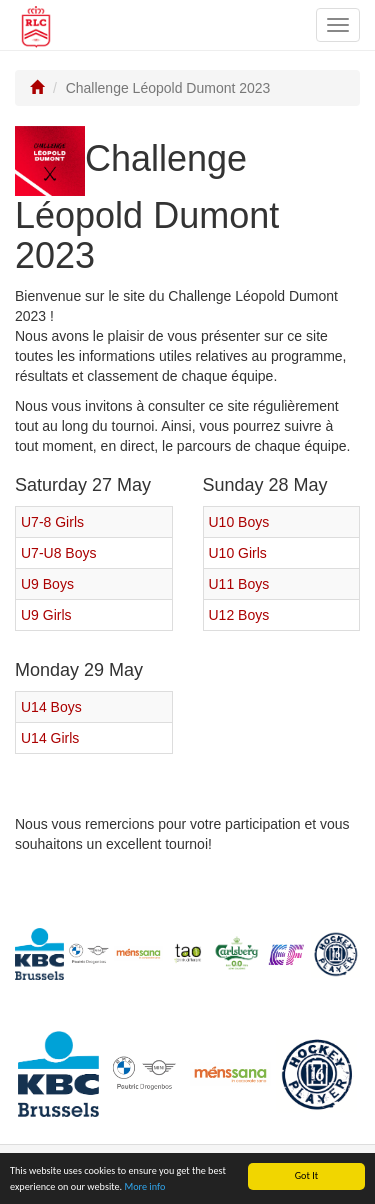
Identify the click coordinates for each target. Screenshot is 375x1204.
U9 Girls (46, 615)
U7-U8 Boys (58, 553)
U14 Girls (50, 738)
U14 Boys (51, 707)
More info (144, 1187)
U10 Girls (238, 553)
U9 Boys (47, 584)
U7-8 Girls (52, 522)
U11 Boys (239, 584)
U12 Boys (239, 615)
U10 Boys (239, 522)
